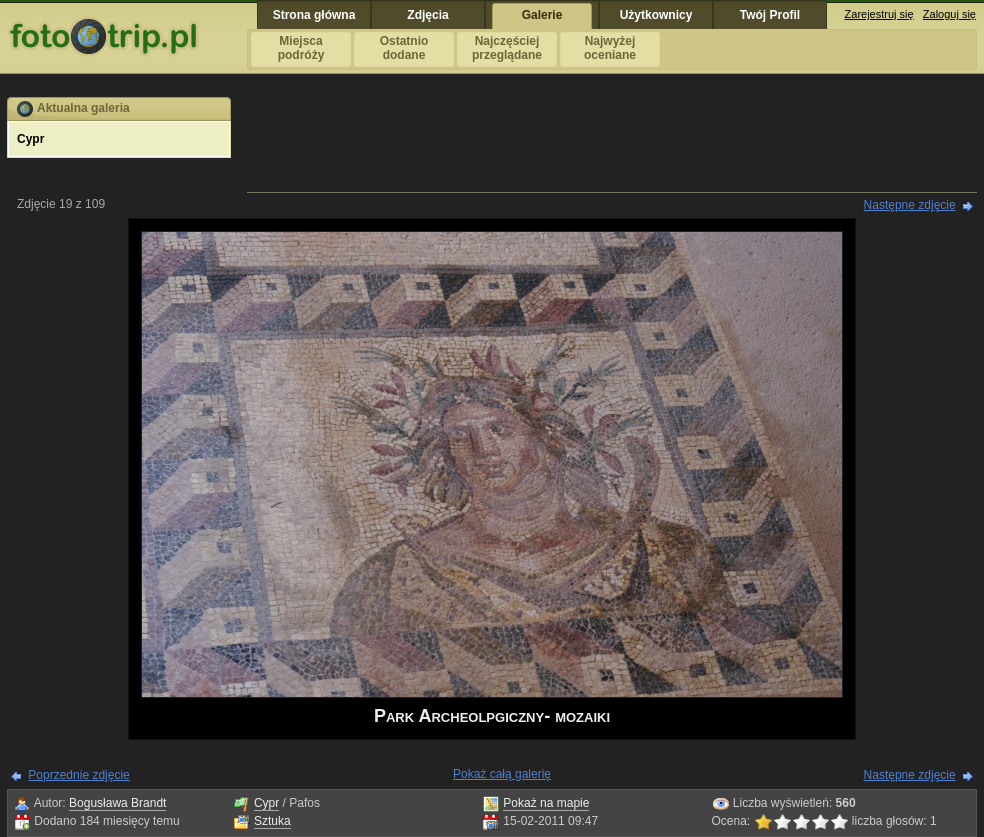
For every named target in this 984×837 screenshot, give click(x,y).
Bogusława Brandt (117, 803)
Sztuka (272, 821)
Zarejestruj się (879, 14)
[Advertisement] (612, 142)
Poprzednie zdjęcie (78, 775)
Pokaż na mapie (546, 803)
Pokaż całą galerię (502, 774)
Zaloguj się (949, 14)
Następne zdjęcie (910, 205)
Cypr (266, 803)
